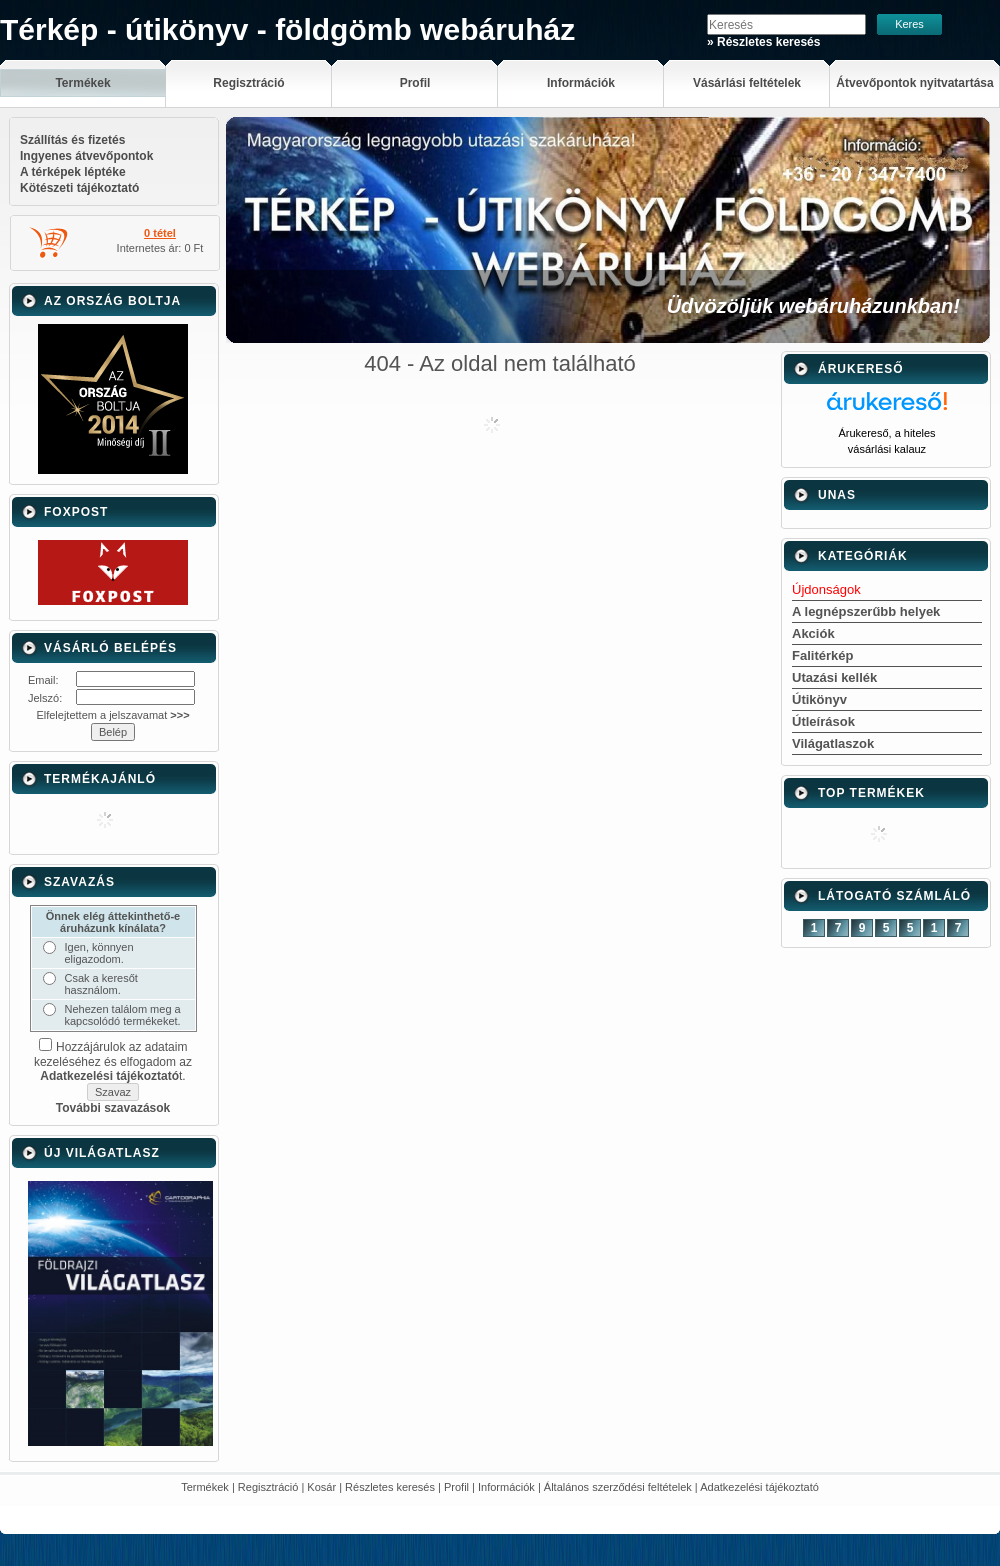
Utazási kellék (834, 677)
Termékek (205, 1487)
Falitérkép (822, 655)
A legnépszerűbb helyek (866, 611)
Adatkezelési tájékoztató (759, 1487)
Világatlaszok (833, 743)
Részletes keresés (390, 1487)
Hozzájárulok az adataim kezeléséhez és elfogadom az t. (113, 1061)
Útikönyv (819, 699)
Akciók (813, 633)
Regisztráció (268, 1487)
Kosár (321, 1487)
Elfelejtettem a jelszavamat (112, 715)
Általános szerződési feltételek (618, 1487)
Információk (506, 1487)
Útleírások (823, 721)
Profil (456, 1487)
